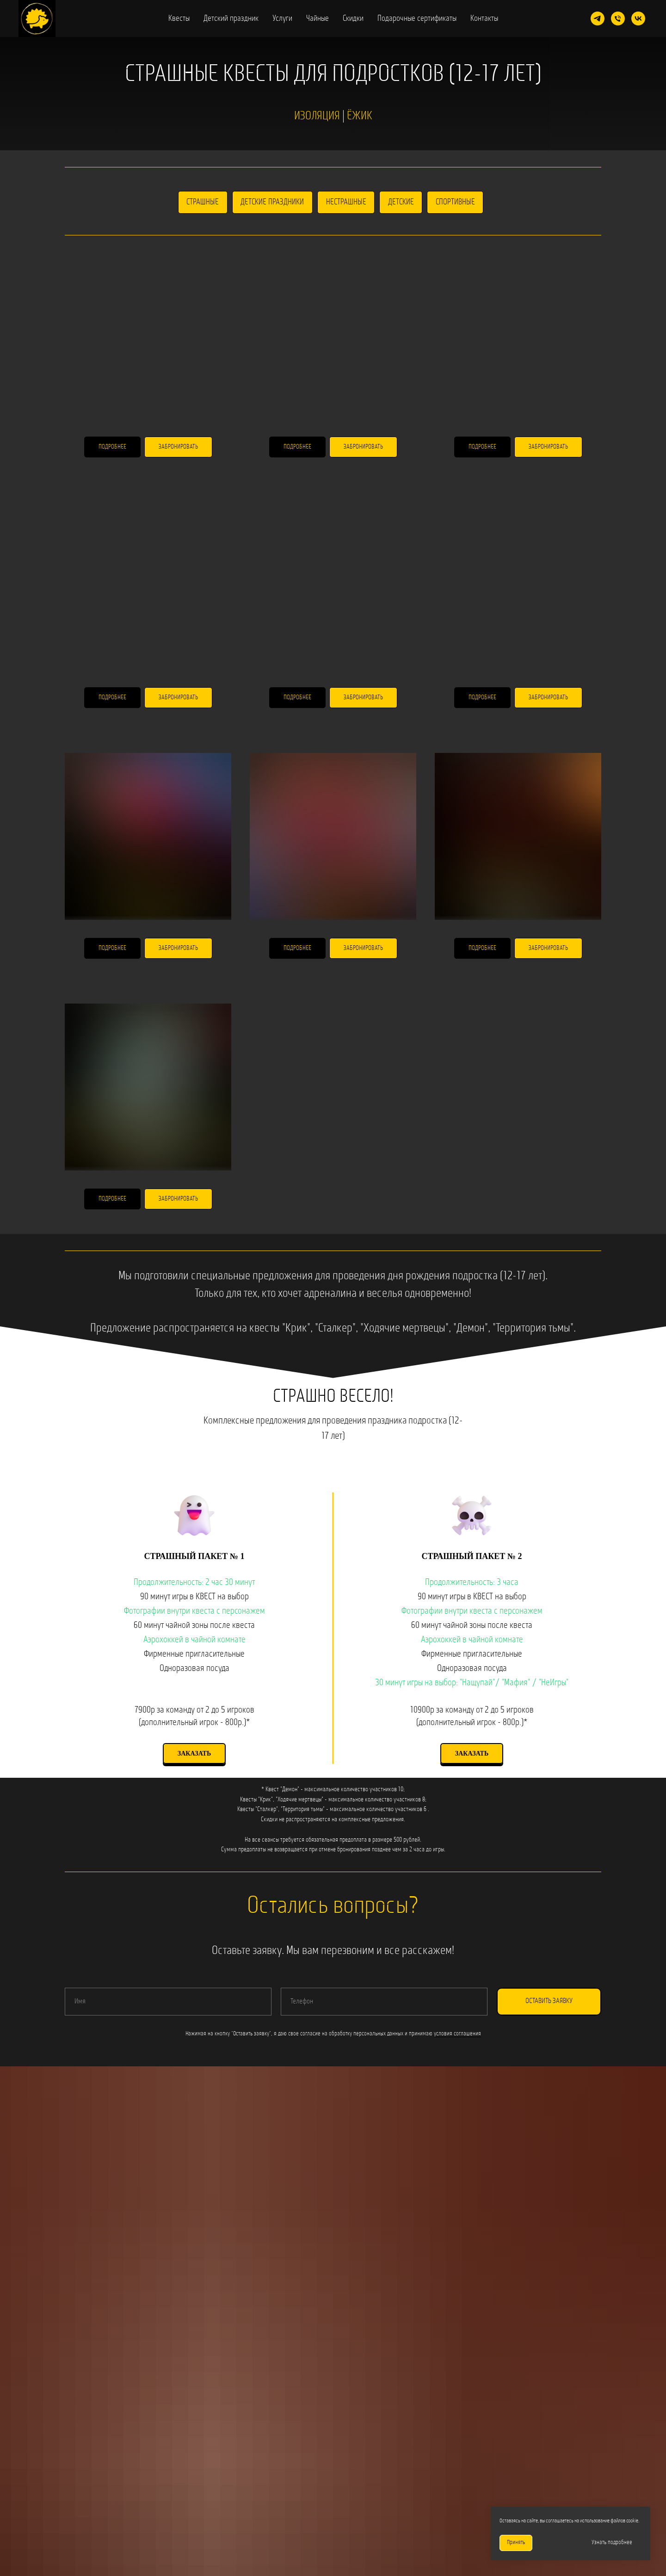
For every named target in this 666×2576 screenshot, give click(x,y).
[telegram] (597, 18)
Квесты (179, 18)
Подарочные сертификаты (416, 18)
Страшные (202, 202)
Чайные (317, 18)
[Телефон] (618, 18)
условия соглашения (457, 2034)
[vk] (638, 18)
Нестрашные (346, 202)
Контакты (484, 18)
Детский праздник (231, 18)
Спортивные (456, 202)
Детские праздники (272, 202)
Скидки (353, 18)
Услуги (282, 18)
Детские (401, 202)
